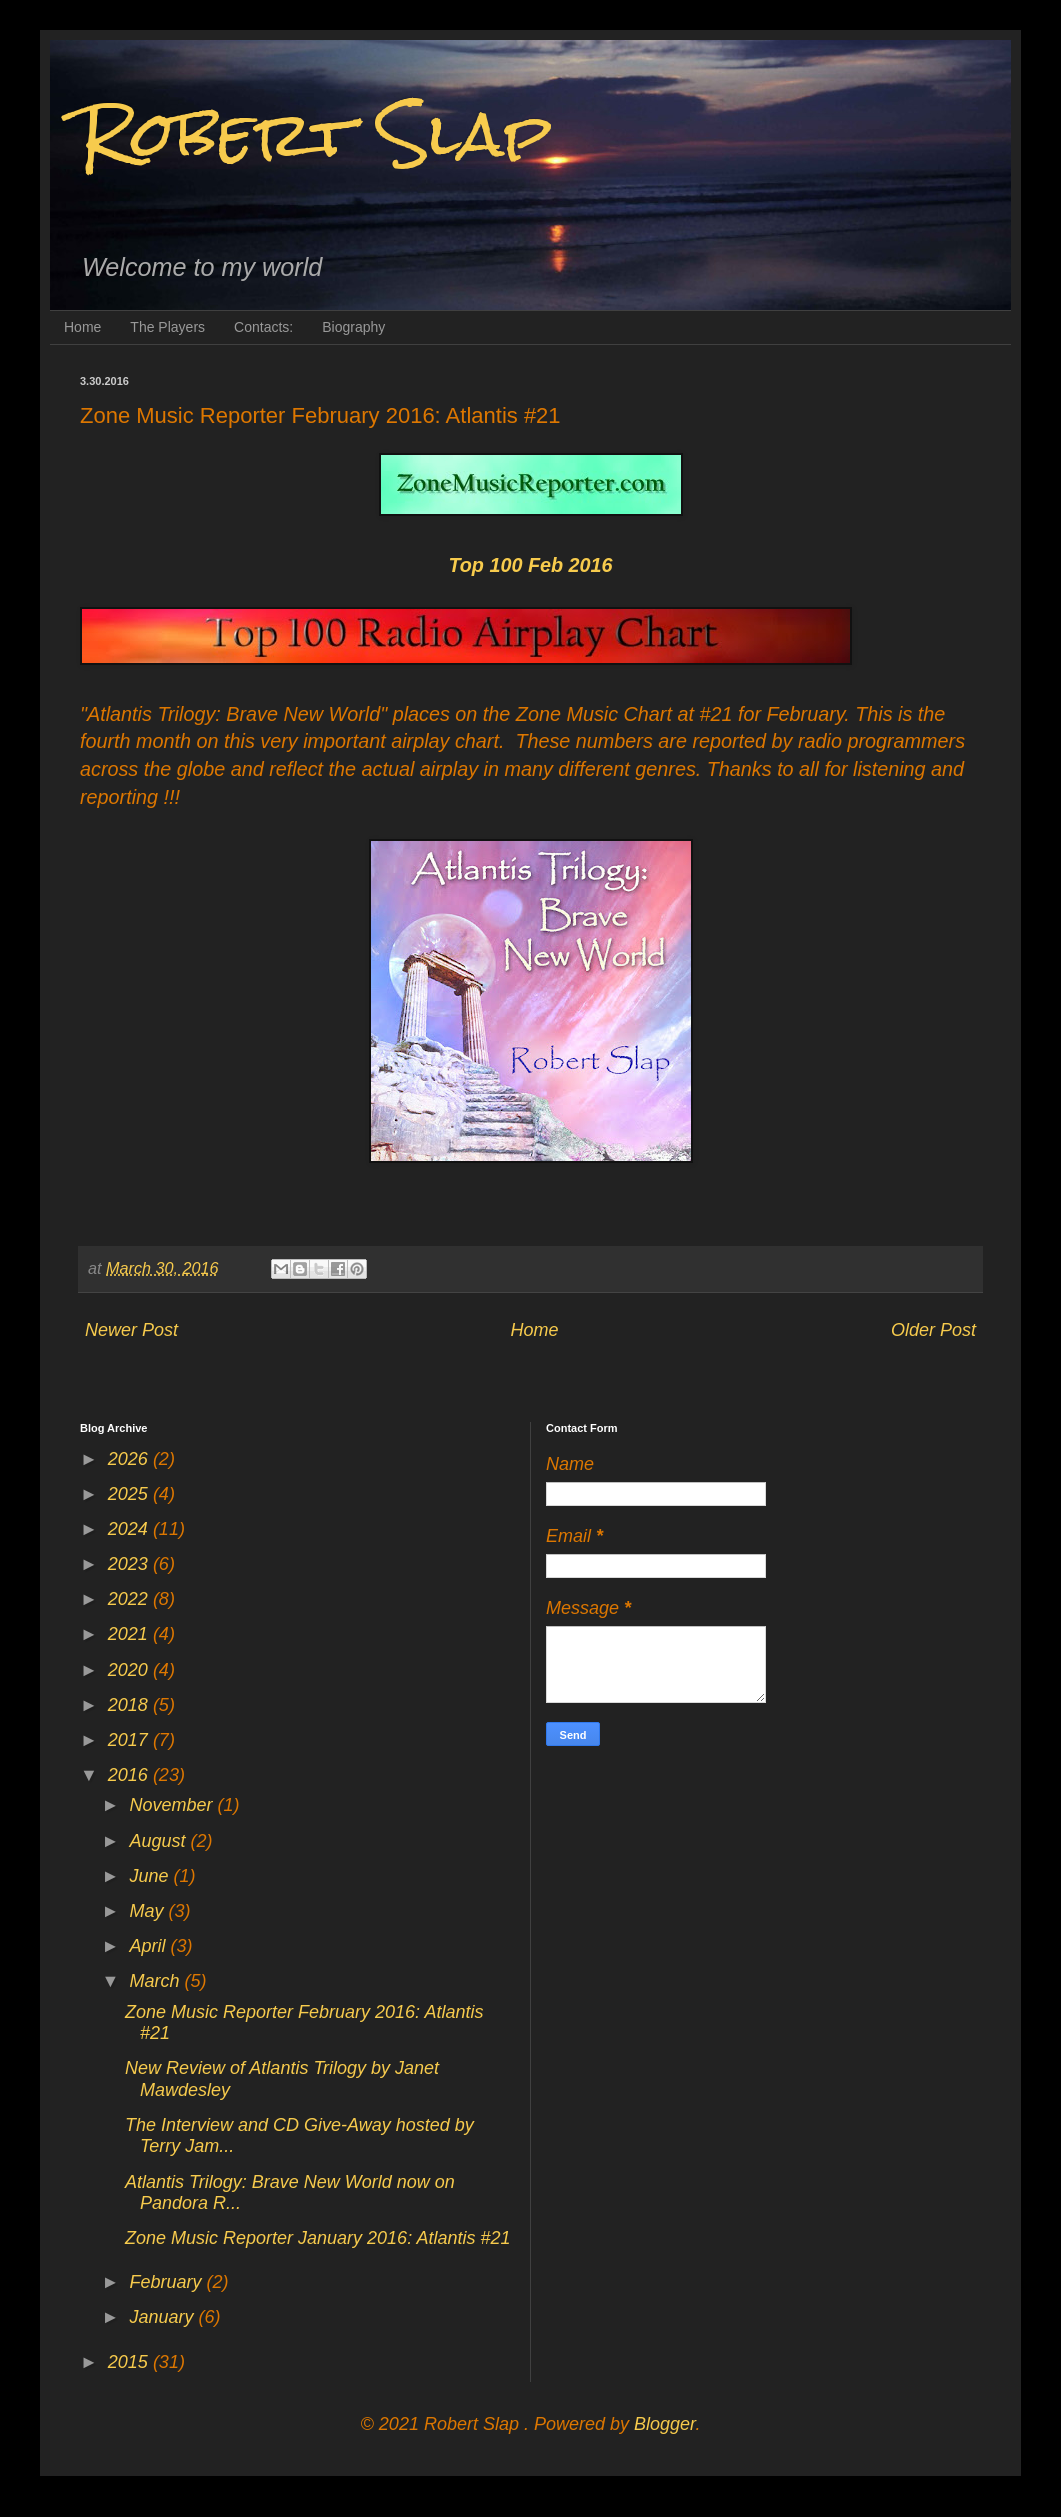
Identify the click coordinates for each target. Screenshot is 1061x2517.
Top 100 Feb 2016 (530, 565)
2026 (130, 1459)
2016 (130, 1775)
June (151, 1876)
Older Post (933, 1330)
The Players (167, 327)
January (163, 2317)
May (148, 1911)
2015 (130, 2362)
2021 (130, 1634)
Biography (353, 327)
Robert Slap (316, 133)
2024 (130, 1529)
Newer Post (131, 1330)
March (156, 1981)
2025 (130, 1494)
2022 (130, 1599)
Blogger (664, 2424)
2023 (130, 1564)
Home (82, 327)
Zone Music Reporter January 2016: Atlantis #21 (318, 2238)
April (149, 1946)
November (173, 1805)
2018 (130, 1705)
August (159, 1841)
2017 (130, 1740)
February (167, 2282)
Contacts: (263, 327)
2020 (130, 1670)
